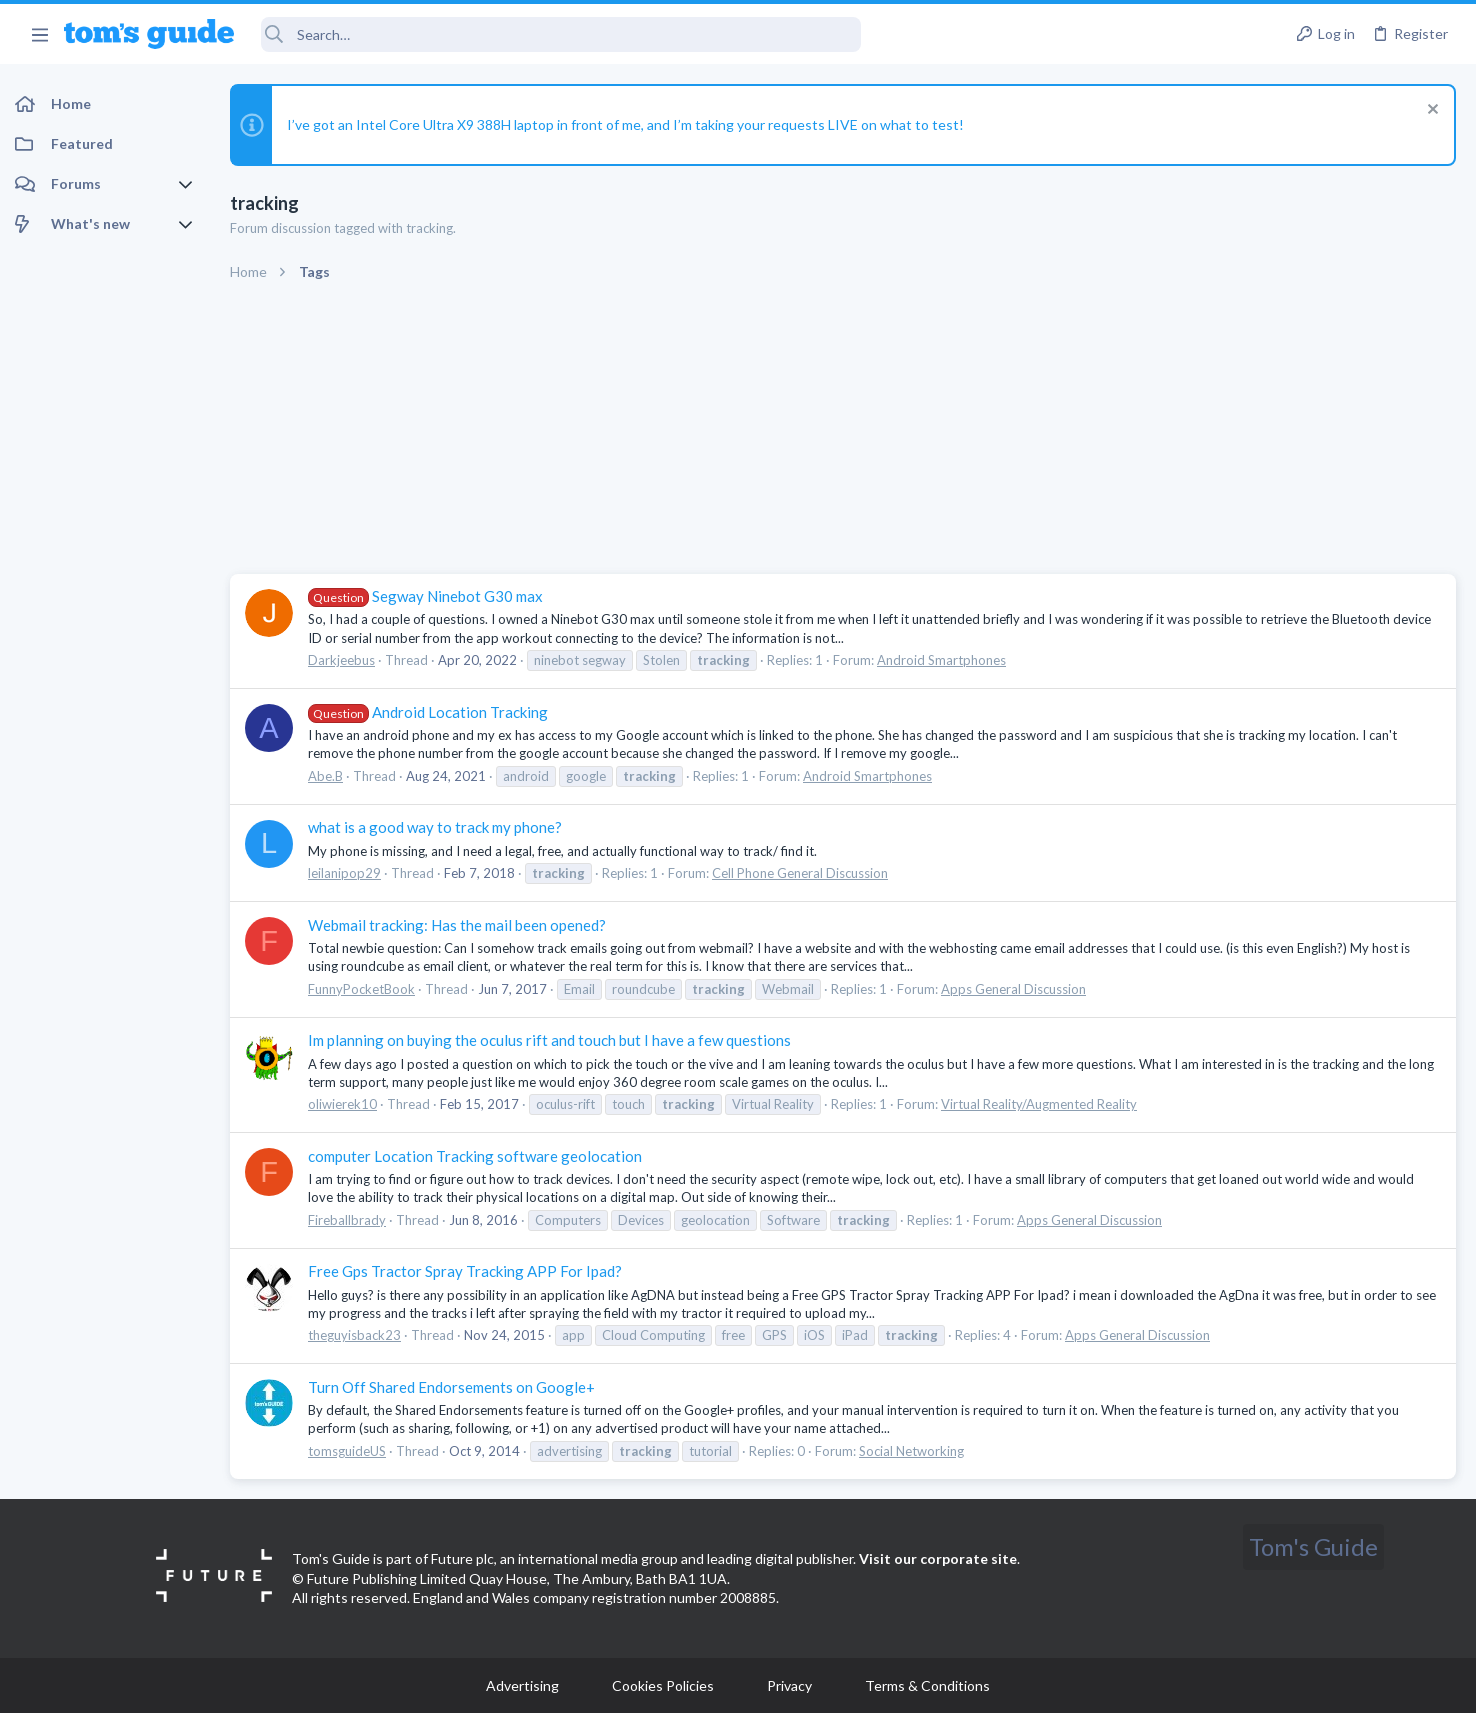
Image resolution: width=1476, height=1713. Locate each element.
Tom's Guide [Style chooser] (1313, 1546)
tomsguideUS (347, 1451)
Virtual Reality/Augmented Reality (1039, 1104)
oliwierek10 (342, 1104)
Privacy (789, 1685)
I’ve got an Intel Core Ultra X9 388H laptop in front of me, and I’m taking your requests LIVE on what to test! (625, 124)
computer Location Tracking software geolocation (475, 1156)
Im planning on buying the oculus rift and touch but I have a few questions (549, 1040)
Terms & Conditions (927, 1685)
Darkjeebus (341, 660)
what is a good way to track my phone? (435, 827)
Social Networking (911, 1451)
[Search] (561, 34)
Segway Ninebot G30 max (425, 596)
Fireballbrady (347, 1220)
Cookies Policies (663, 1685)
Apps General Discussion (1013, 989)
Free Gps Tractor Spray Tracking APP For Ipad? (465, 1271)
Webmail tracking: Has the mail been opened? (457, 925)
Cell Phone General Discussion (800, 873)
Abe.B (325, 776)
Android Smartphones (941, 660)
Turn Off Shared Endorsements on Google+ (451, 1387)
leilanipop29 (344, 873)
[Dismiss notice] (1430, 111)
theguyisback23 (354, 1335)
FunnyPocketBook (361, 989)
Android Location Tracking (428, 712)
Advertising (522, 1685)
